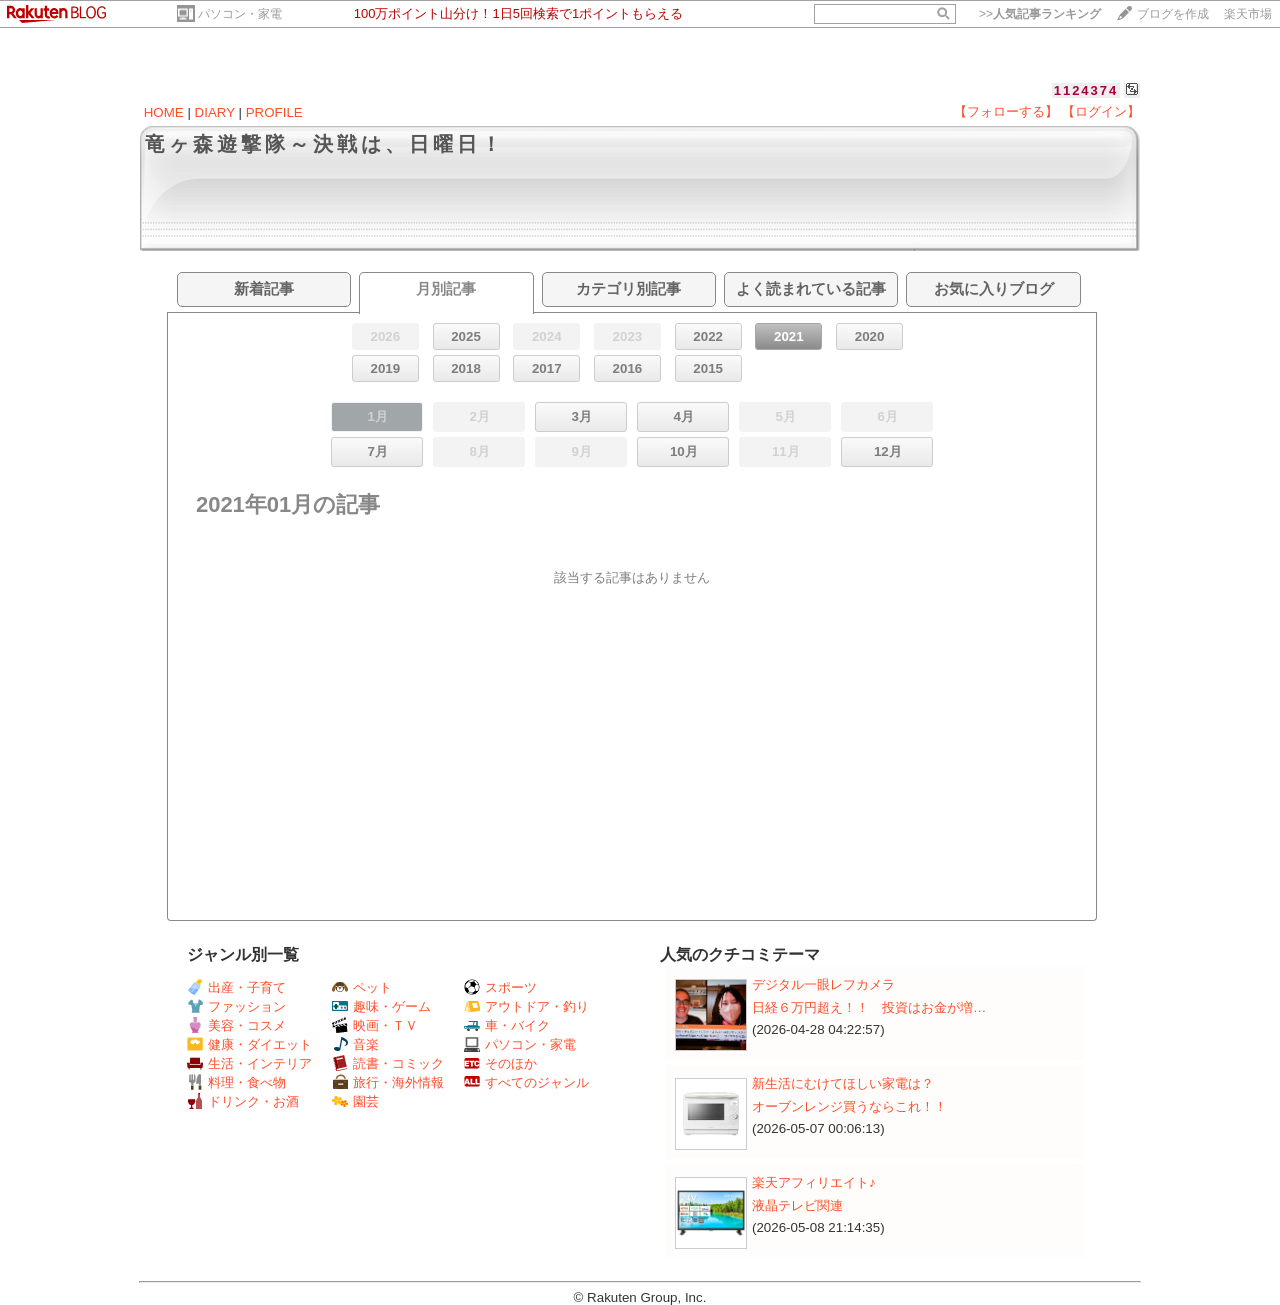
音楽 (355, 1044)
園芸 (355, 1101)
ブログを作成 (1173, 14)
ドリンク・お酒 (243, 1101)
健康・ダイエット (249, 1044)
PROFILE (274, 112)
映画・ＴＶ (375, 1025)
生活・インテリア (249, 1063)
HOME (164, 112)
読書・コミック (388, 1063)
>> (1040, 14)
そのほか (500, 1063)
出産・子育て (236, 987)
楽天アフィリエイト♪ (814, 1182)
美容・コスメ (236, 1025)
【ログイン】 (1101, 111)
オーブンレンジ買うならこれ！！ (849, 1106)
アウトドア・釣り (526, 1006)
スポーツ (500, 987)
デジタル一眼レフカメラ (823, 984)
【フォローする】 (1006, 111)
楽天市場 (1248, 14)
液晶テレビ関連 (797, 1205)
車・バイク (507, 1025)
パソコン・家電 (240, 14)
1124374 (1086, 90)
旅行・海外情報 (388, 1082)
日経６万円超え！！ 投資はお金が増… (869, 1007)
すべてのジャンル (526, 1082)
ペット (362, 987)
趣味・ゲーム (381, 1006)
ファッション (236, 1006)
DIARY (215, 112)
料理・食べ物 (236, 1082)
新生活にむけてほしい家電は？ (843, 1083)
